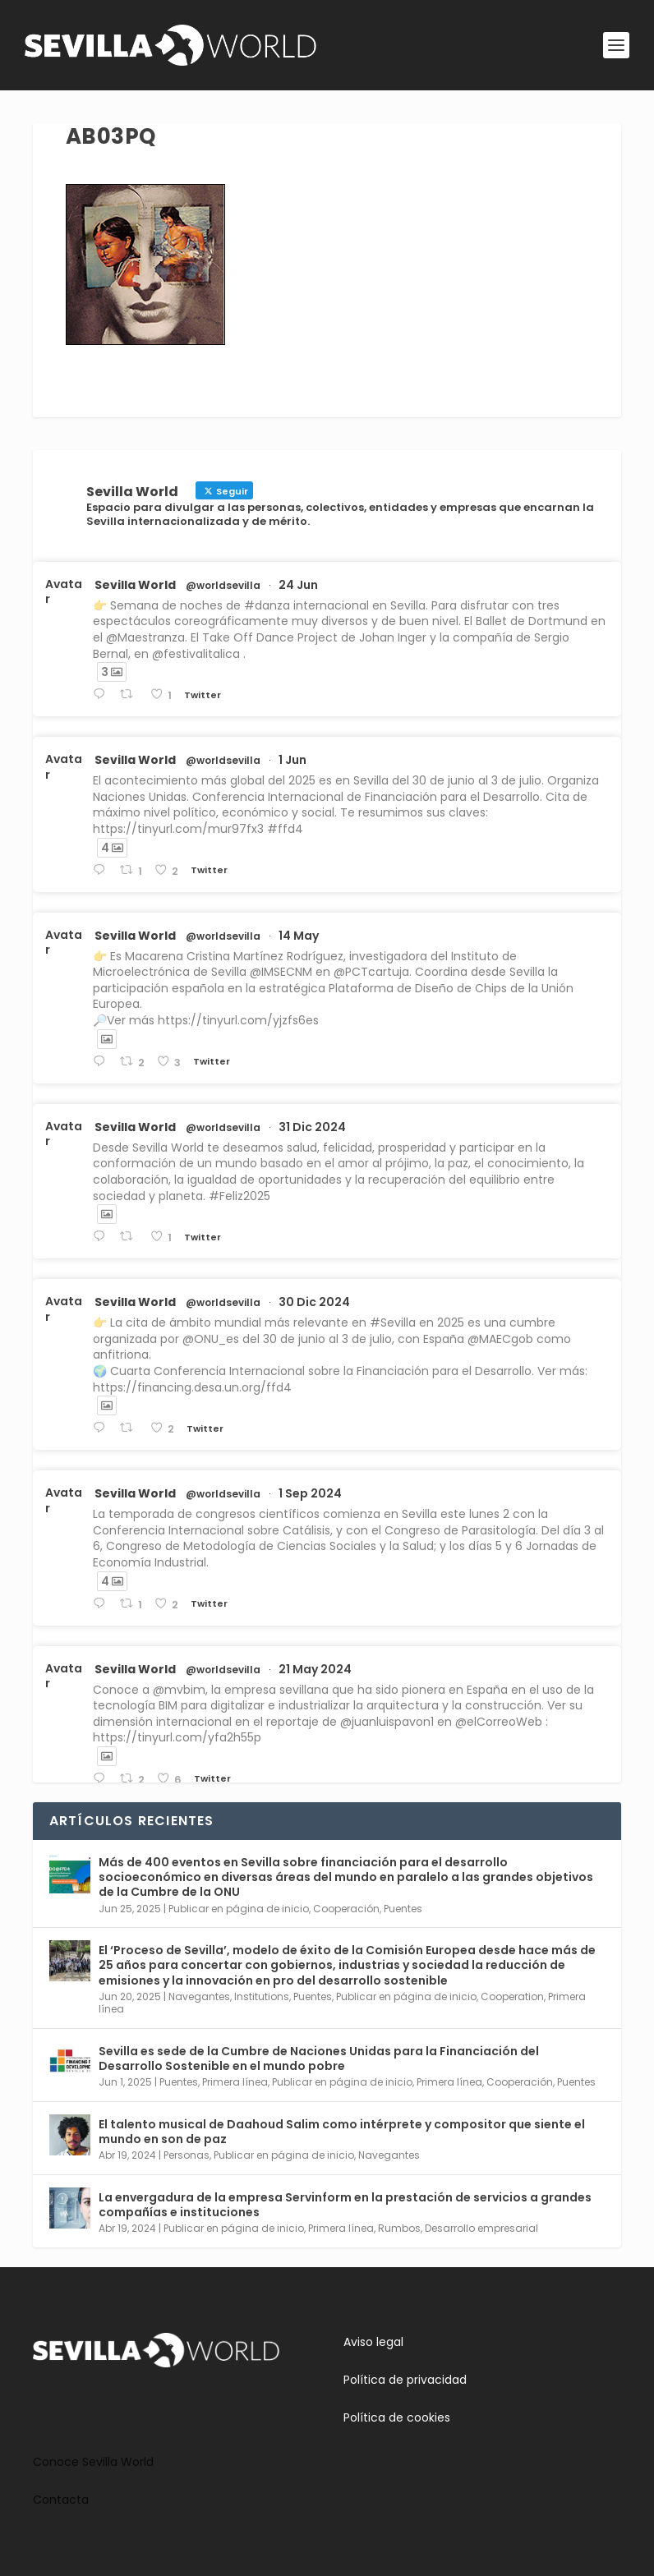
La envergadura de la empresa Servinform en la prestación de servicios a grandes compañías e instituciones (345, 2204)
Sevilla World (135, 584)
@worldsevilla (223, 585)
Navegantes (199, 1996)
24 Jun (298, 585)
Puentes (403, 1909)
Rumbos (399, 2228)
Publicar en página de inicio (238, 1909)
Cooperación (346, 1909)
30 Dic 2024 (314, 1302)
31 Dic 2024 (312, 1127)
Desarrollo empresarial (481, 2228)
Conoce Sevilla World (93, 2462)
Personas (187, 2155)
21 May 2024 (315, 1669)
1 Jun (292, 760)
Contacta (61, 2499)
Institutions (261, 1996)
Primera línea (235, 2082)
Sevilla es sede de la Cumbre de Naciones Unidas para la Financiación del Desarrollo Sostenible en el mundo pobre (319, 2058)
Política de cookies (396, 2417)
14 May (299, 935)
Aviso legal (373, 2342)
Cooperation (512, 1996)
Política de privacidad (405, 2379)
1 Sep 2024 (310, 1493)
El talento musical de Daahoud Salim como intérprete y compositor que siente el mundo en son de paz (342, 2131)
